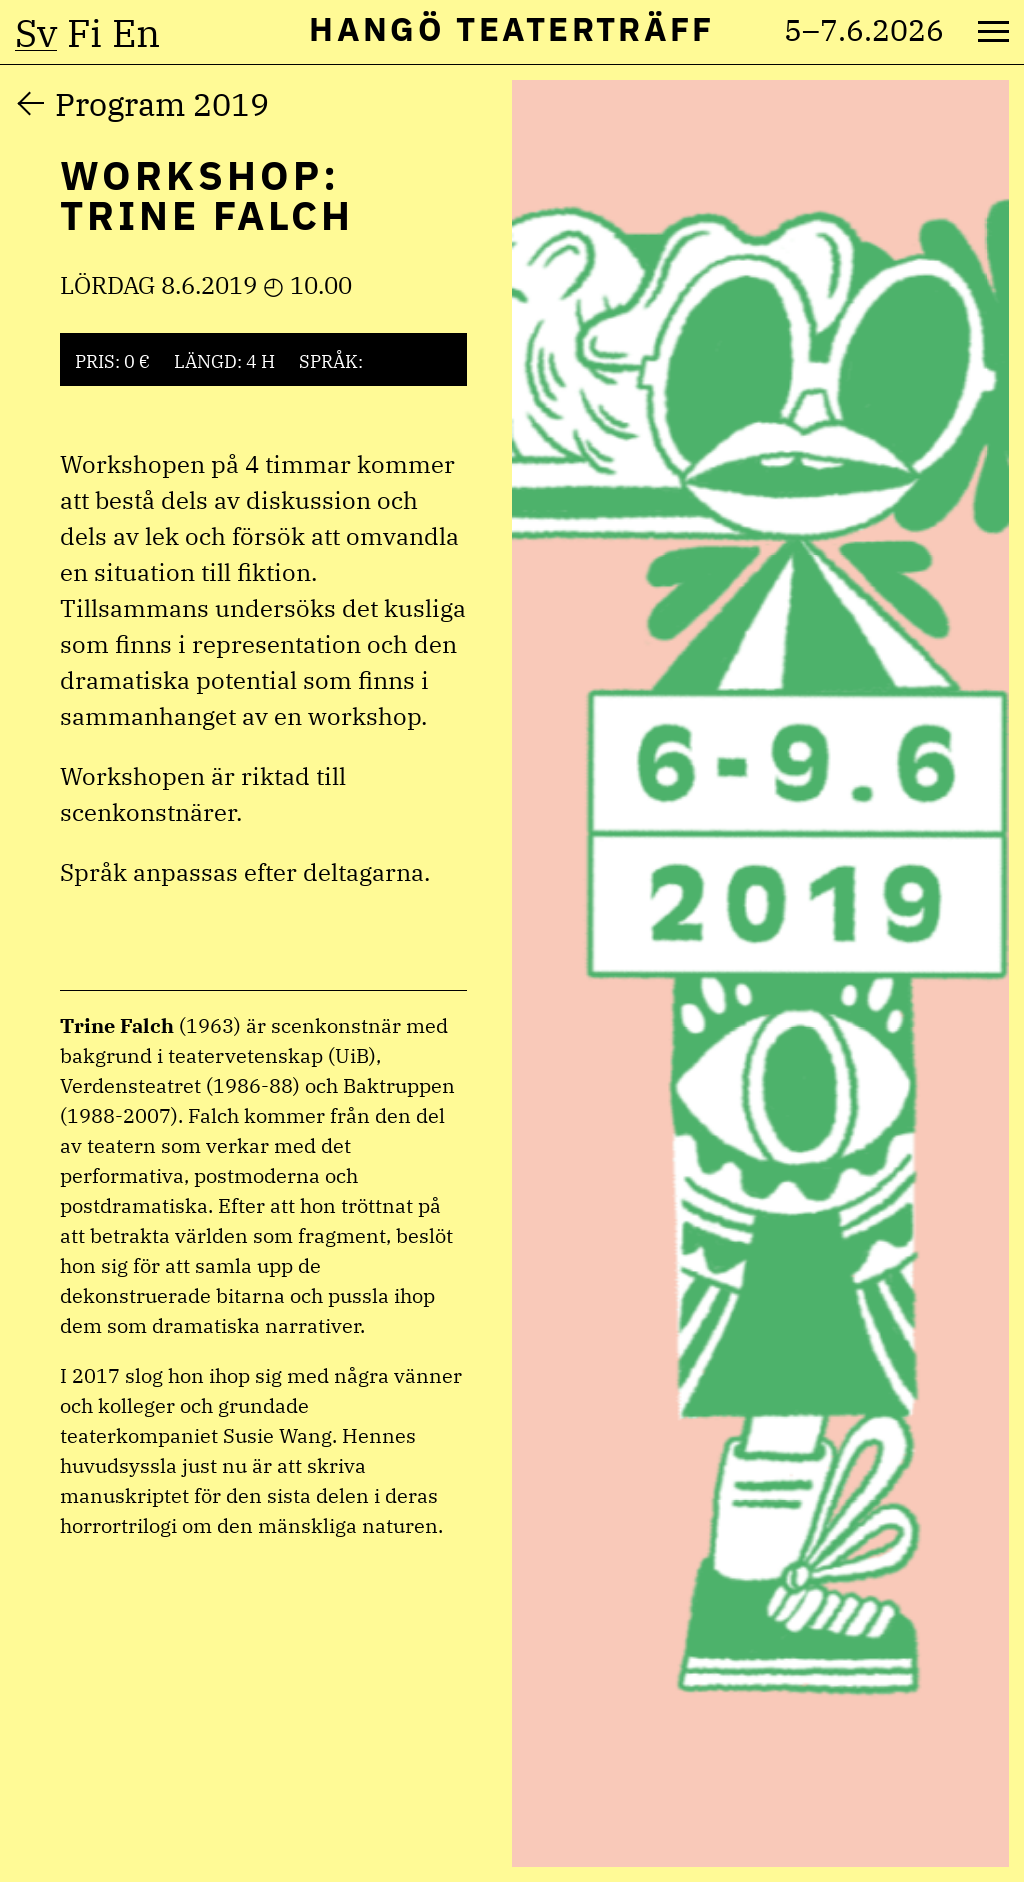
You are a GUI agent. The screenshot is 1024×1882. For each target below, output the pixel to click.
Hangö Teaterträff (511, 28)
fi (84, 33)
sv (36, 33)
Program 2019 (162, 104)
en (136, 33)
